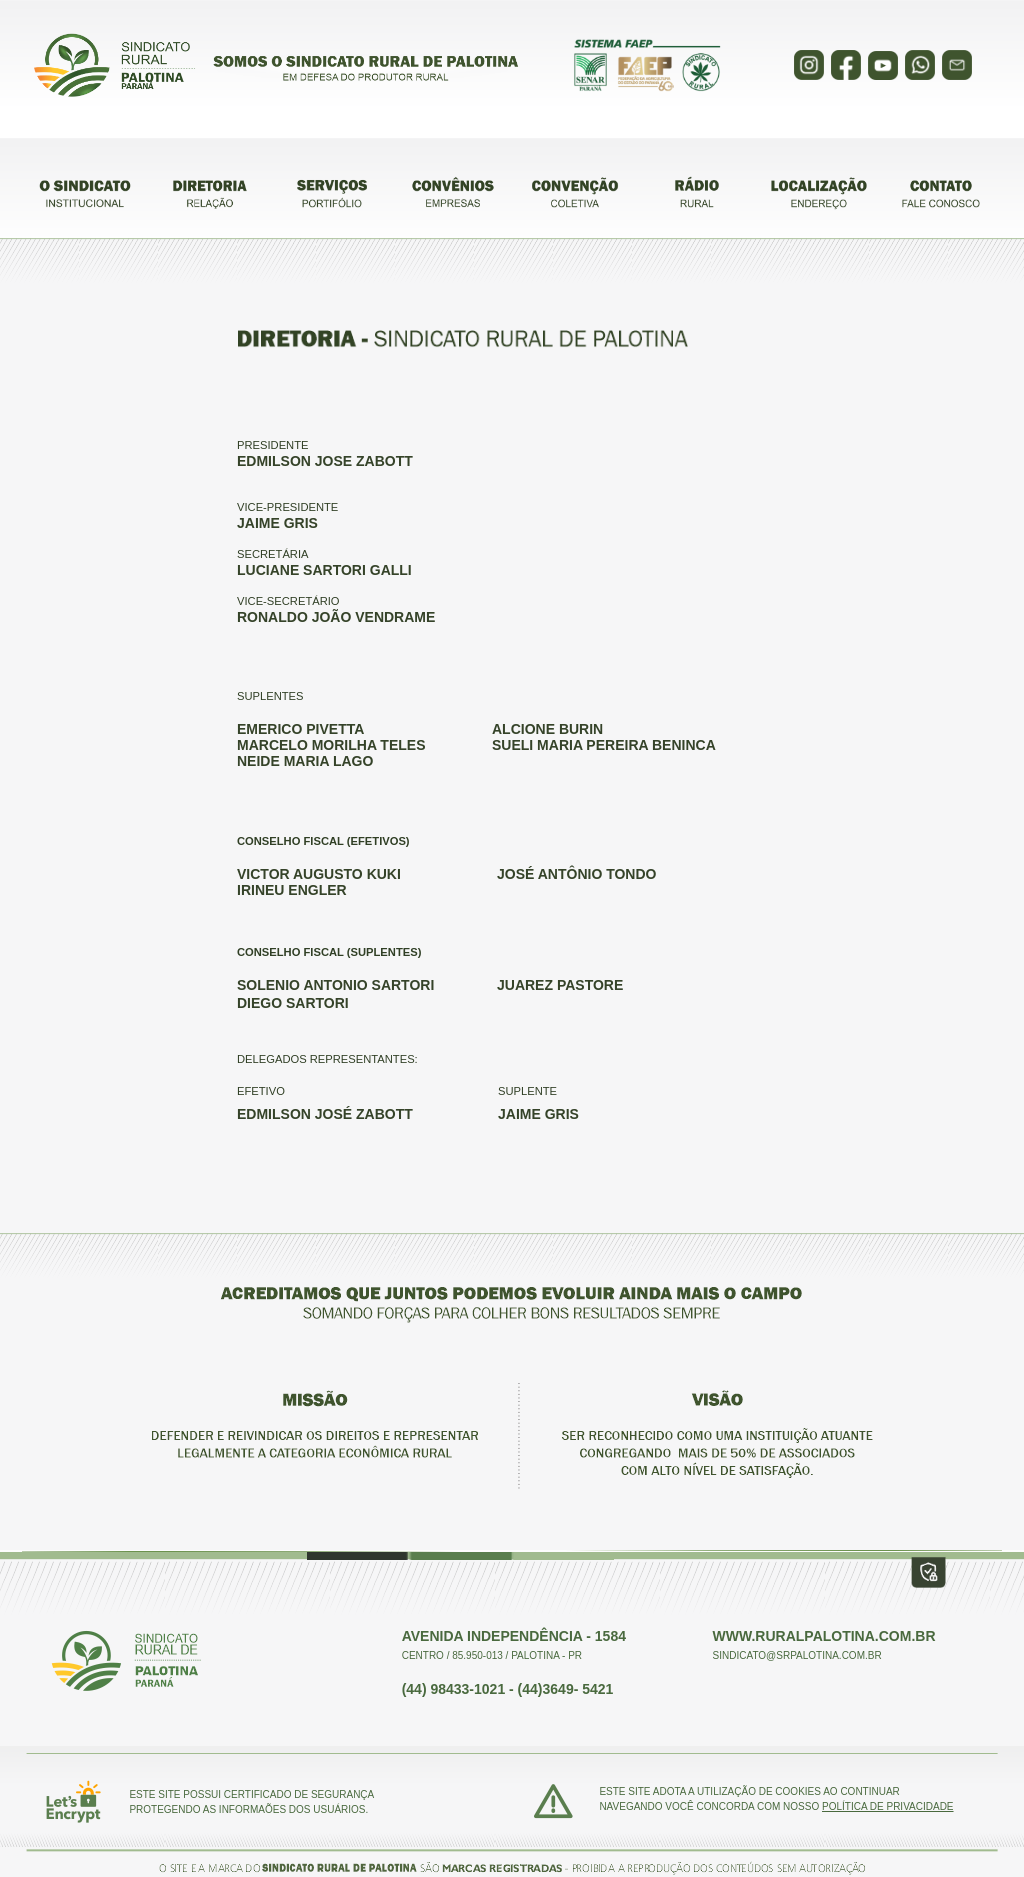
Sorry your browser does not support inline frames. (512, 69)
